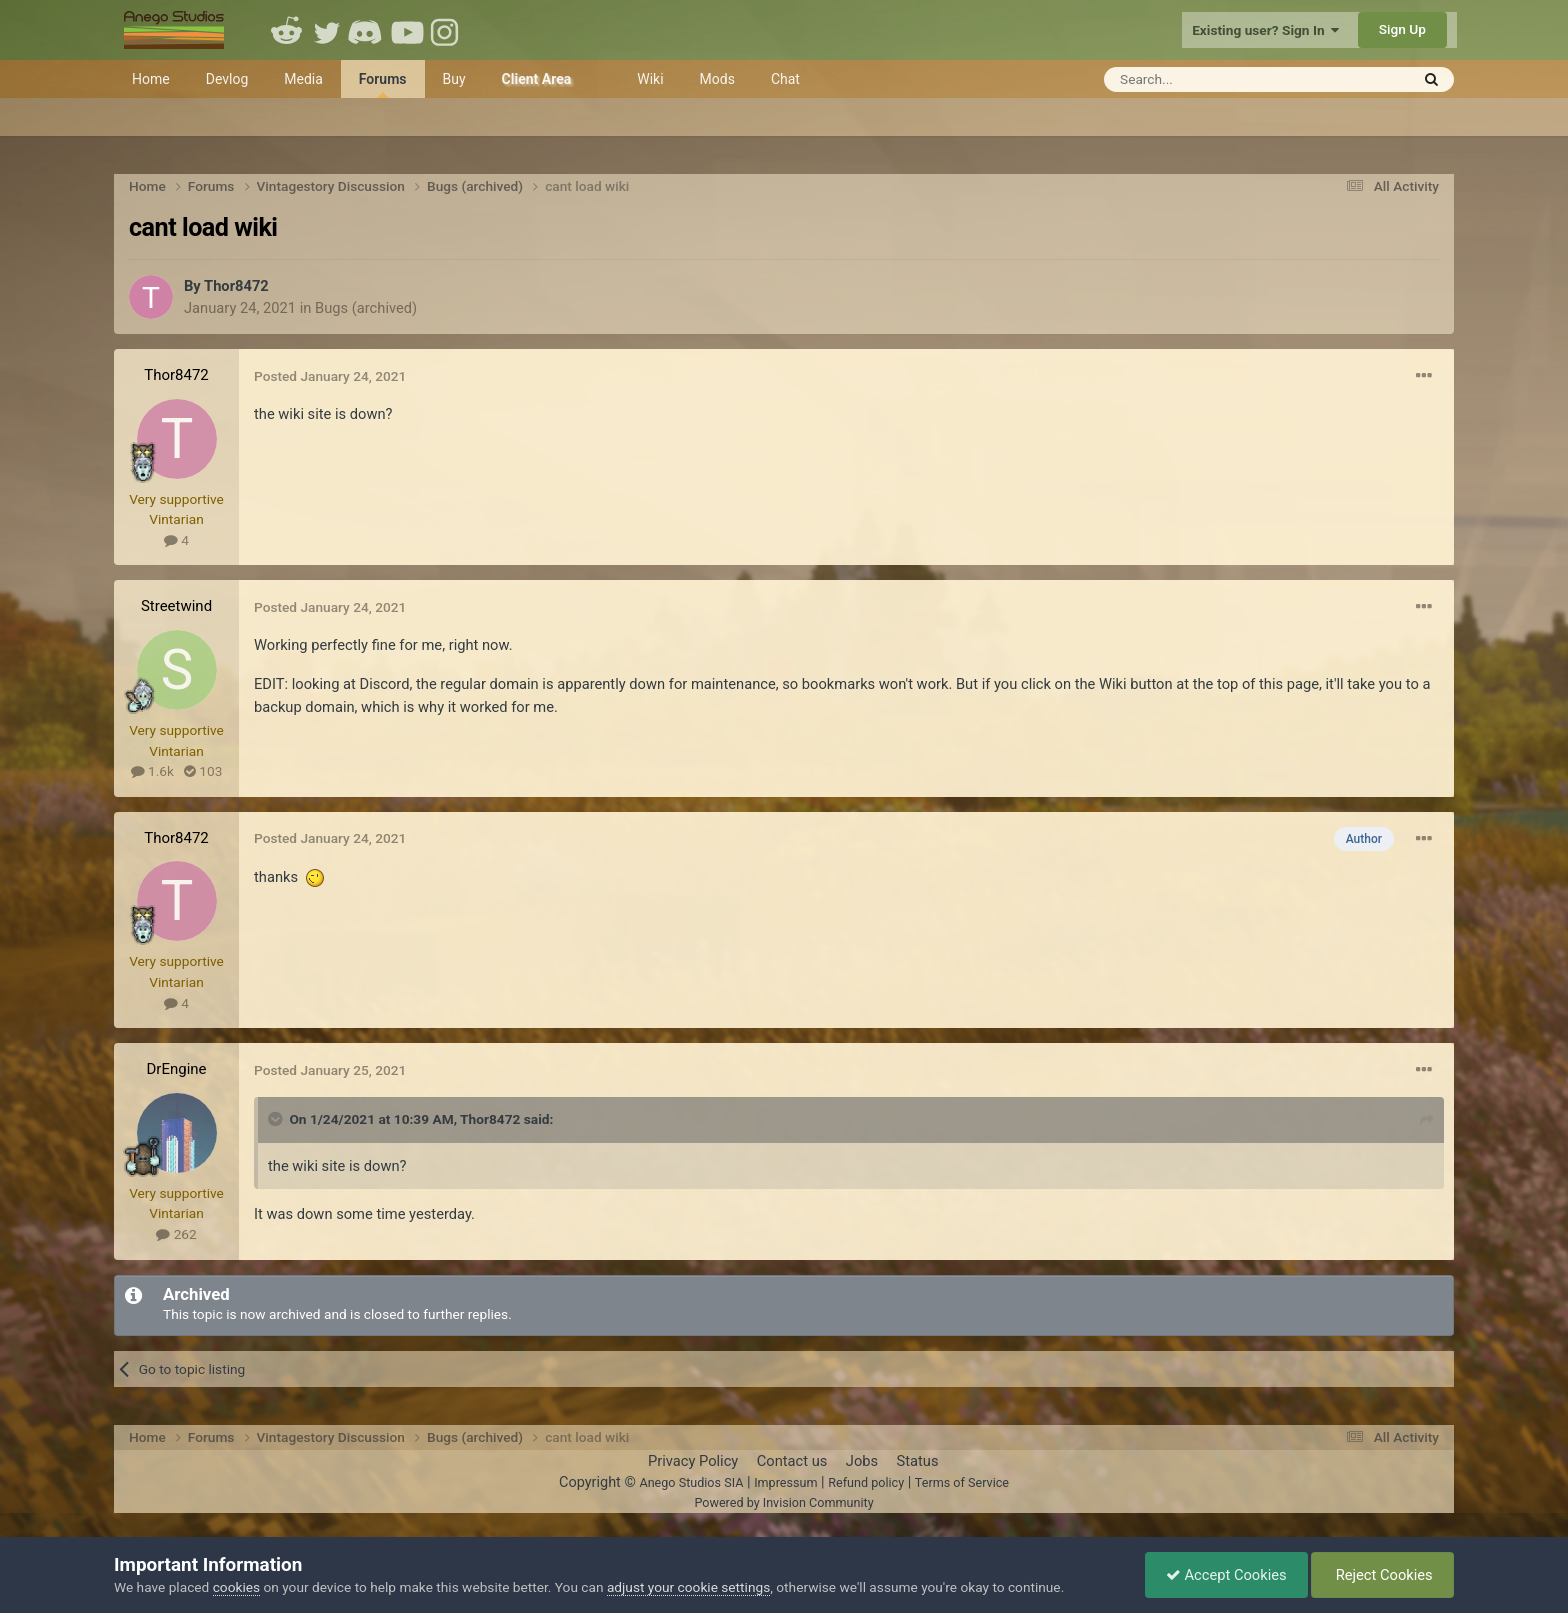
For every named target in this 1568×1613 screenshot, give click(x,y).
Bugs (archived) (366, 308)
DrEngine (176, 1069)
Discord (367, 30)
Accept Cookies (1226, 1575)
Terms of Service (962, 1482)
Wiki (650, 79)
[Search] (1207, 79)
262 (176, 1234)
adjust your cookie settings (688, 1587)
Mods (717, 79)
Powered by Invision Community (783, 1502)
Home (151, 79)
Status (918, 1461)
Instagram (447, 30)
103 (203, 771)
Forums (383, 84)
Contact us (792, 1461)
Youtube (407, 30)
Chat (785, 79)
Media (303, 79)
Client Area (537, 79)
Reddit (287, 30)
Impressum (785, 1482)
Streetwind (176, 606)
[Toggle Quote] (277, 1119)
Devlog (227, 79)
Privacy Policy (693, 1461)
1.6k (152, 771)
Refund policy (866, 1482)
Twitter (327, 30)
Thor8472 (236, 286)
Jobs (862, 1461)
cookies (236, 1587)
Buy (454, 79)
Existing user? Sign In (1265, 30)
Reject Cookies (1382, 1575)
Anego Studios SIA (691, 1482)
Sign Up (1402, 29)
